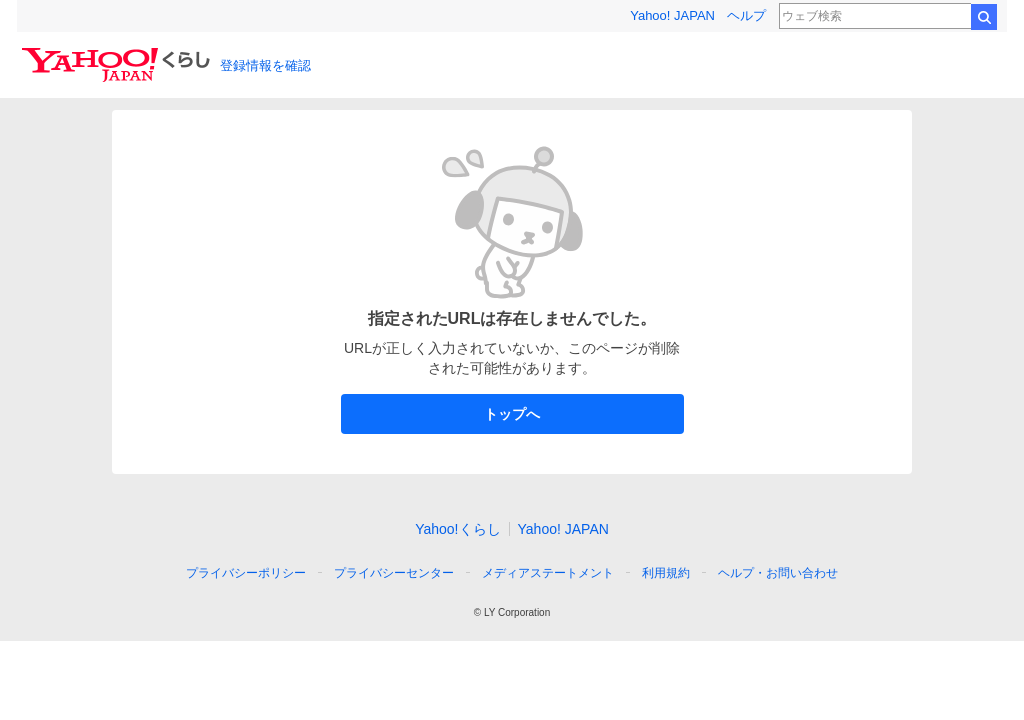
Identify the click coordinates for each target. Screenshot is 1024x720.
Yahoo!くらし (457, 529)
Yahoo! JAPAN (672, 15)
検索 (984, 17)
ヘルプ (746, 15)
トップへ (512, 414)
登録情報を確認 (265, 65)
